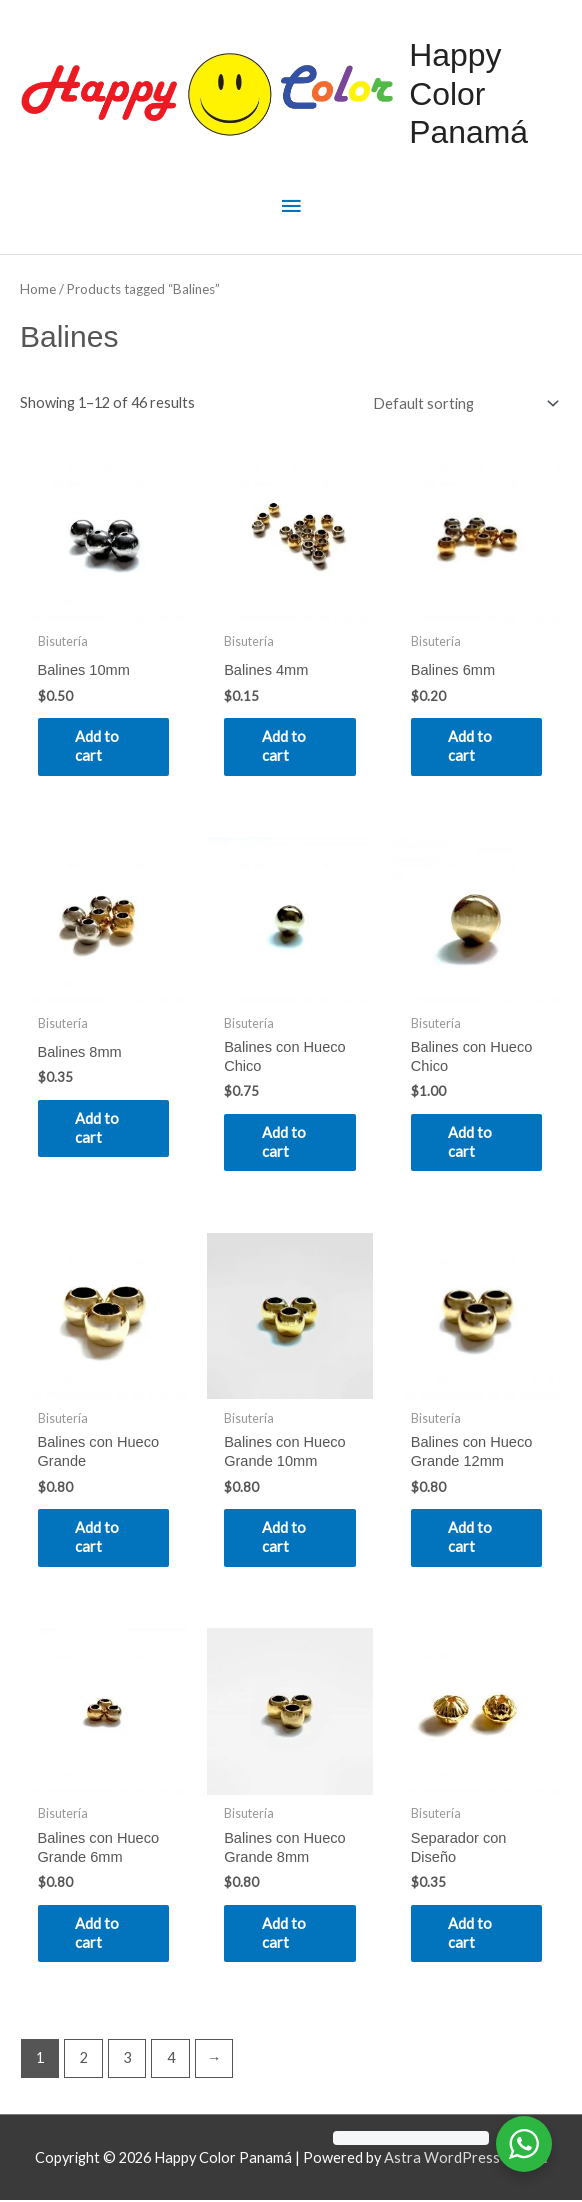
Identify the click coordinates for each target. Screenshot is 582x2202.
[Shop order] (461, 404)
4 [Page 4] (171, 2059)
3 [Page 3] (127, 2059)
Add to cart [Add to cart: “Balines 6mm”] (473, 746)
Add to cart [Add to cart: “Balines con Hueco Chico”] (286, 1142)
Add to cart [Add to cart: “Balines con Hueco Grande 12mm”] (473, 1538)
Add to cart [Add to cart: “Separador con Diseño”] (473, 1934)
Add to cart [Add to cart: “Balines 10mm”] (100, 746)
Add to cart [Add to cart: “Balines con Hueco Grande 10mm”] (286, 1538)
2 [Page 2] (84, 2059)
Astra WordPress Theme (466, 2159)
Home (38, 289)
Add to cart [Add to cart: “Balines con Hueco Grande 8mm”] (286, 1934)
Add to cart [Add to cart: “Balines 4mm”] (286, 746)
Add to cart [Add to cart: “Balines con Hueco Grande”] (100, 1538)
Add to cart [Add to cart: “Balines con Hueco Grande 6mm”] (100, 1934)
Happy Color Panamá (468, 93)
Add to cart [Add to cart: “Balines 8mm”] (100, 1128)
